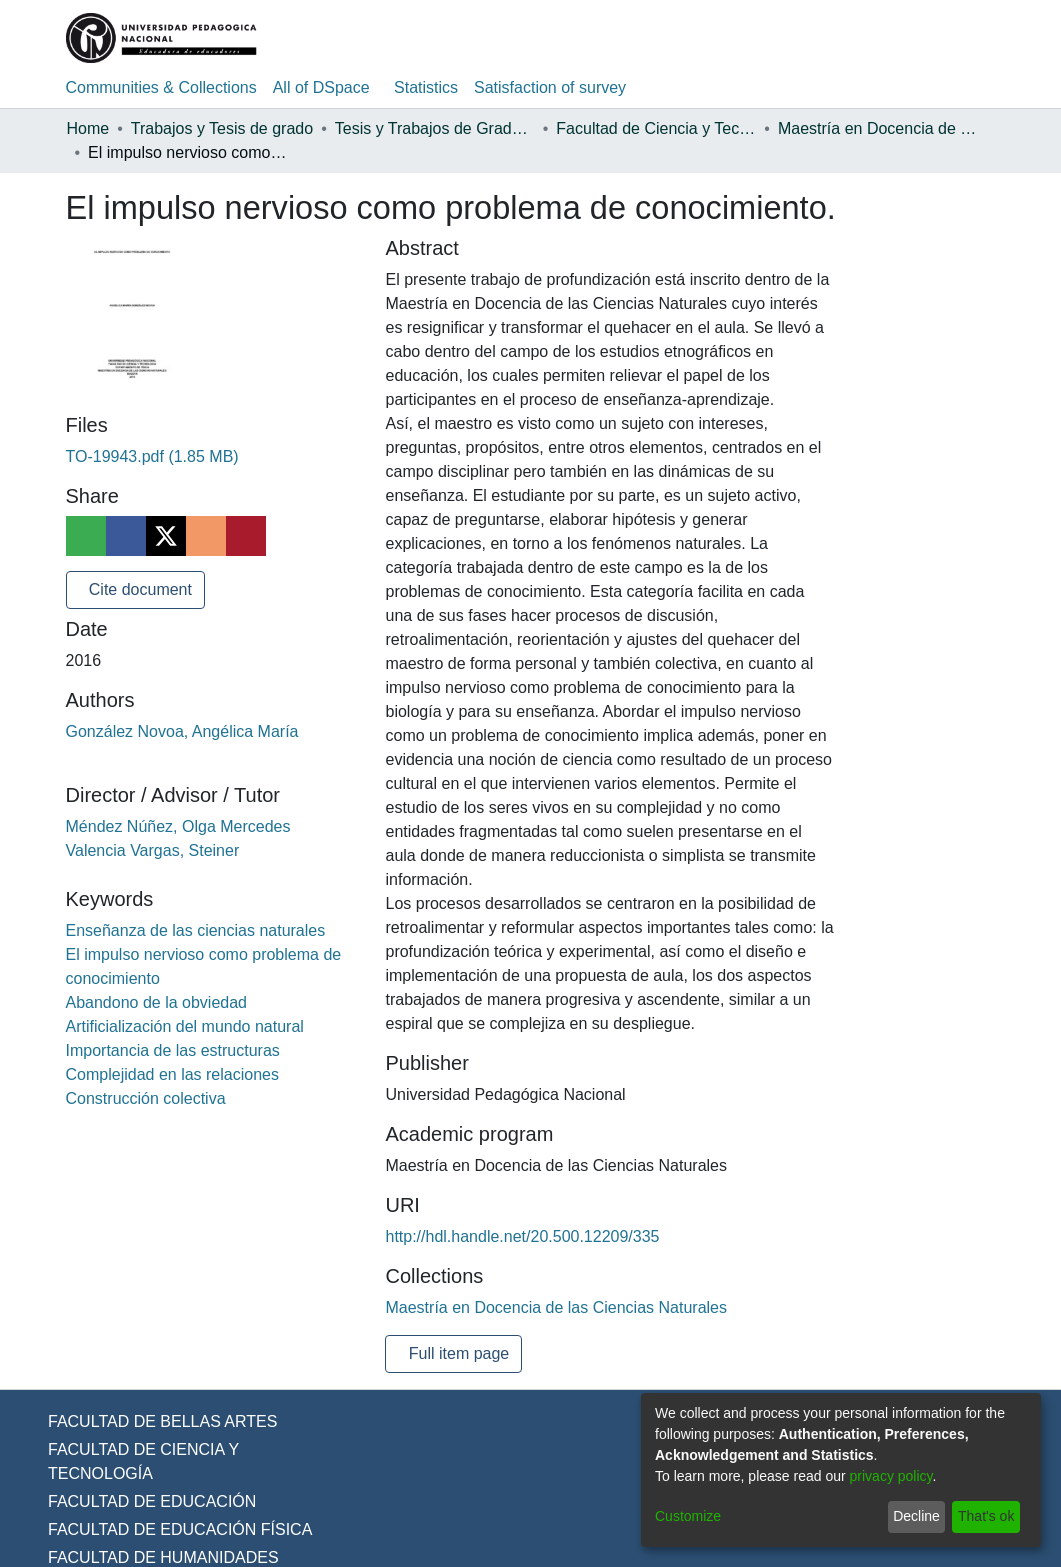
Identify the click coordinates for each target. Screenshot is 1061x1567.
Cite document (143, 590)
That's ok (984, 1516)
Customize (689, 1516)
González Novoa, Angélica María (187, 732)
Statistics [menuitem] (441, 88)
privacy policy (904, 1476)
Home (89, 129)
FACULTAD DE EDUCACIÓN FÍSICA (175, 1554)
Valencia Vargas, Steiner (156, 851)
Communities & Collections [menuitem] (166, 88)
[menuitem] (913, 38)
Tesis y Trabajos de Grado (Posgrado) (449, 129)
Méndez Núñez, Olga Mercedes (183, 827)
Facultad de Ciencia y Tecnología (670, 129)
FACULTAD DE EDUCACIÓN (150, 1526)
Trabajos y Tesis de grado (230, 129)
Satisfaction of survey (572, 88)
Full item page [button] (460, 1378)
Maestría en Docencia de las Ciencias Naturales (891, 129)
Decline (912, 1516)
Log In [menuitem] (957, 38)
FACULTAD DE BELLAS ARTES (158, 1446)
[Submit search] (883, 38)
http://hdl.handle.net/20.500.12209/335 (528, 1261)
